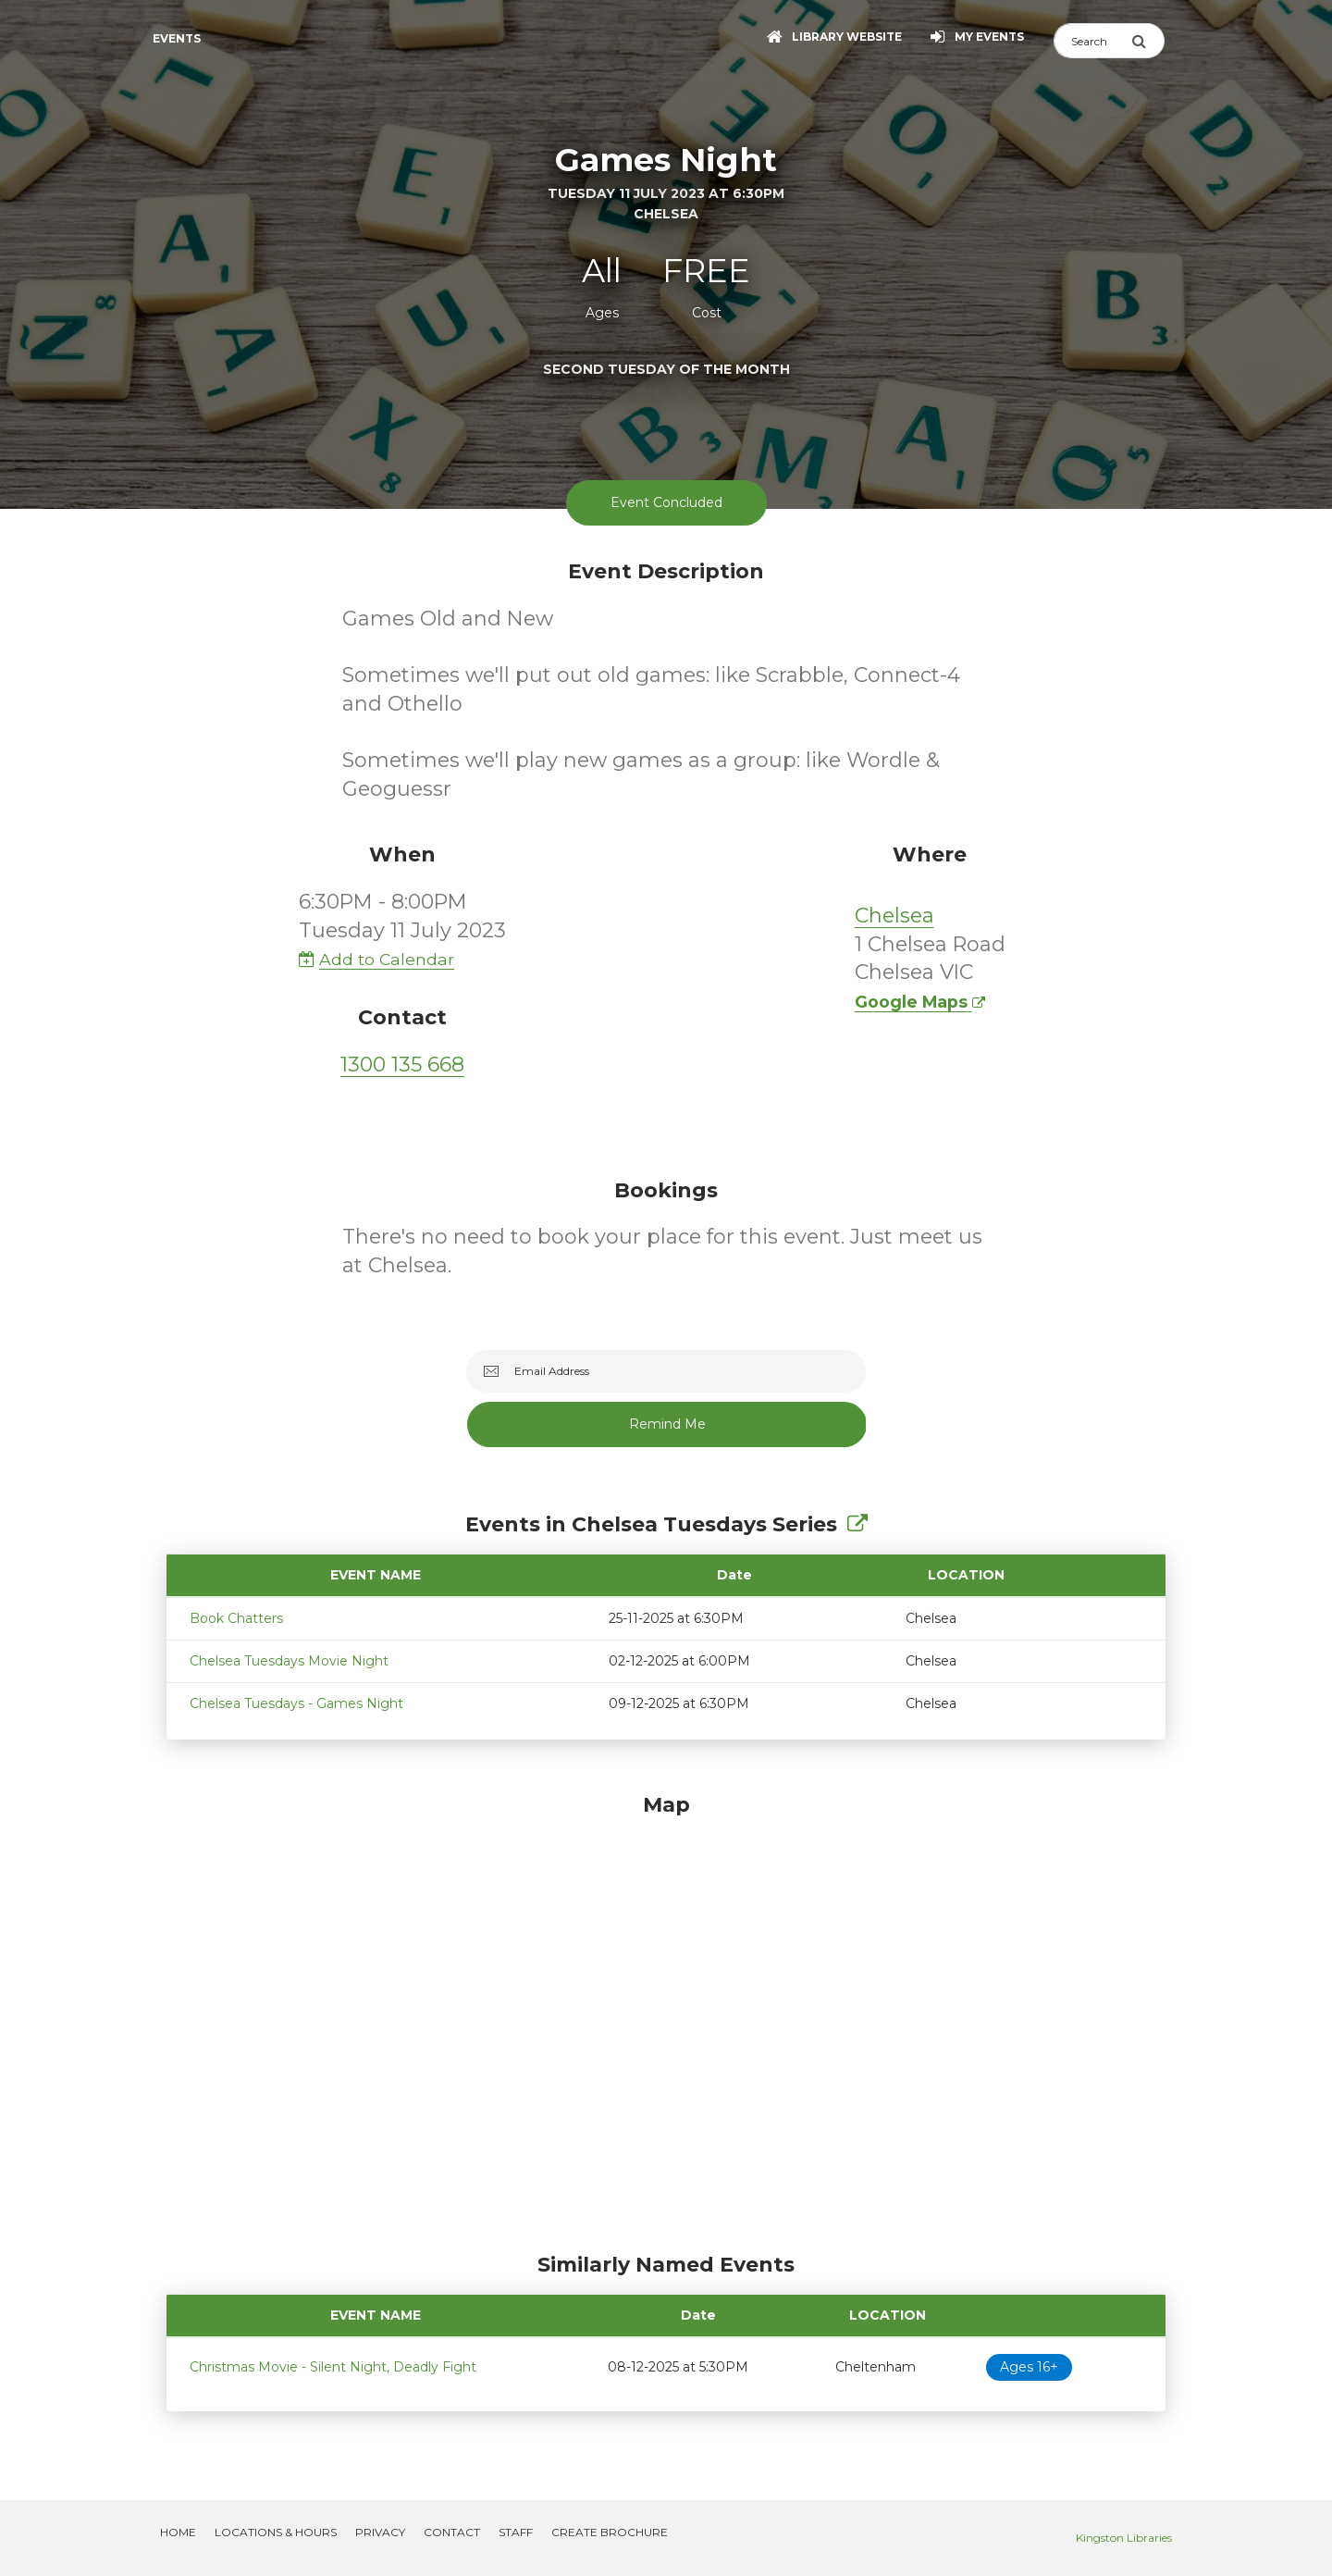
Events (177, 38)
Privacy (380, 2532)
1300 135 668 (402, 1064)
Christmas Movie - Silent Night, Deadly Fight (333, 2367)
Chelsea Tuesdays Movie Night (289, 1661)
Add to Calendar (376, 959)
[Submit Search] (1148, 40)
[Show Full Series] (857, 1524)
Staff (516, 2532)
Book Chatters (236, 1618)
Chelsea (894, 915)
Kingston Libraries (1124, 2538)
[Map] (666, 2018)
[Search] (1092, 40)
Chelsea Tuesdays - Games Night (296, 1703)
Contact (452, 2532)
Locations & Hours (276, 2532)
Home (178, 2532)
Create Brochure (609, 2532)
